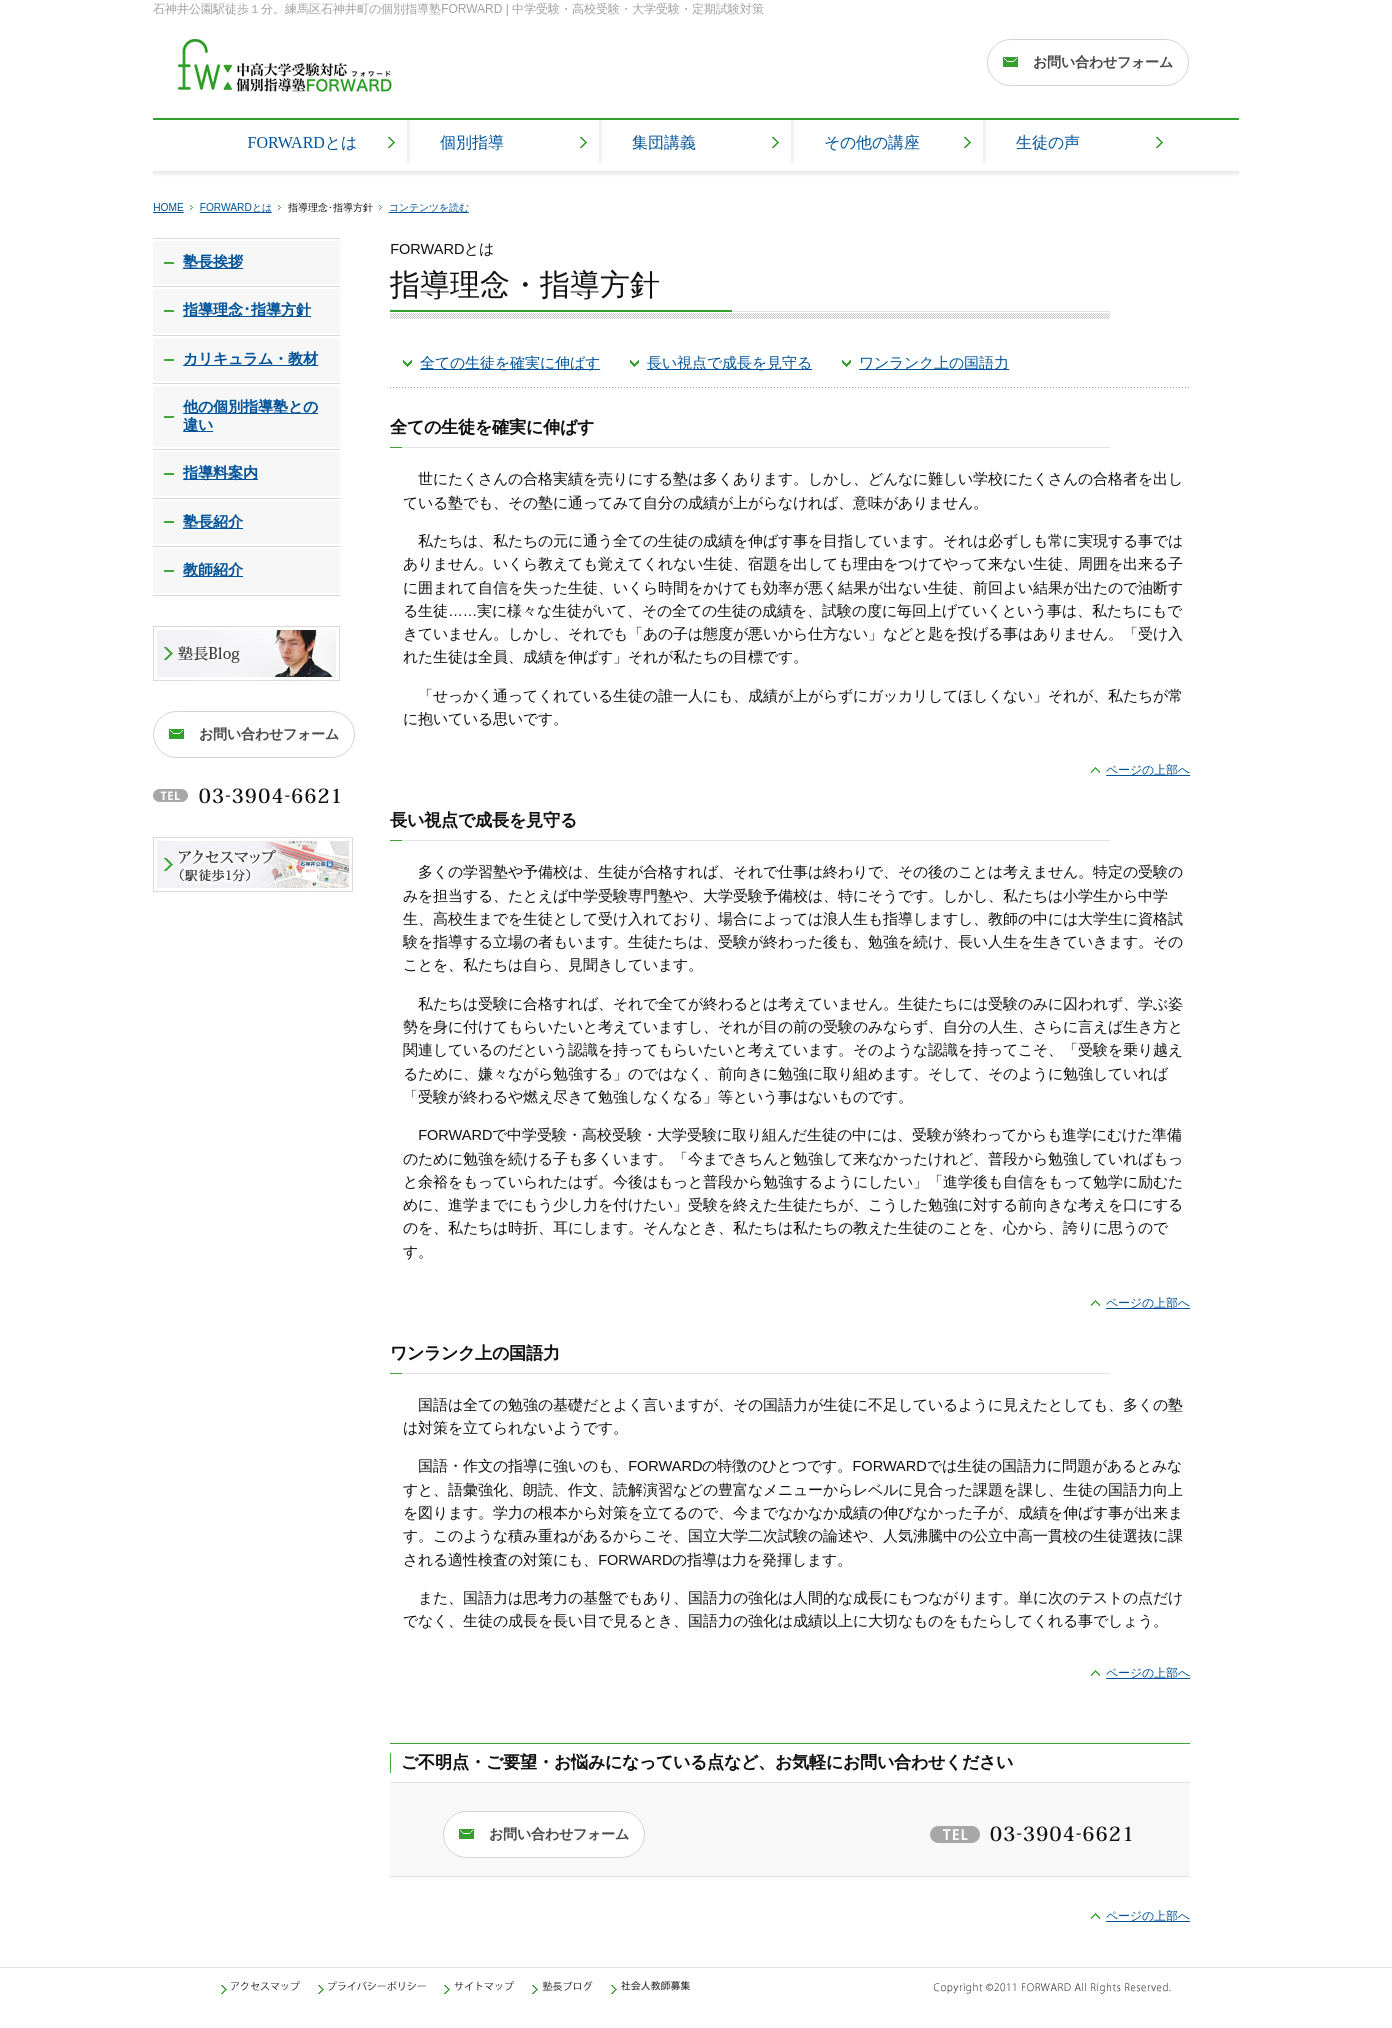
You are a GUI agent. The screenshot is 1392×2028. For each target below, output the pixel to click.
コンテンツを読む (429, 207)
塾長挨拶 (213, 262)
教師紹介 (213, 570)
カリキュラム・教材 (250, 359)
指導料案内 (220, 473)
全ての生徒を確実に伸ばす (510, 363)
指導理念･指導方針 (247, 310)
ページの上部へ (1148, 770)
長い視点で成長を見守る (729, 363)
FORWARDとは (236, 207)
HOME (168, 207)
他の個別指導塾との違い (250, 415)
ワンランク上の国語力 (934, 363)
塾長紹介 (213, 522)
